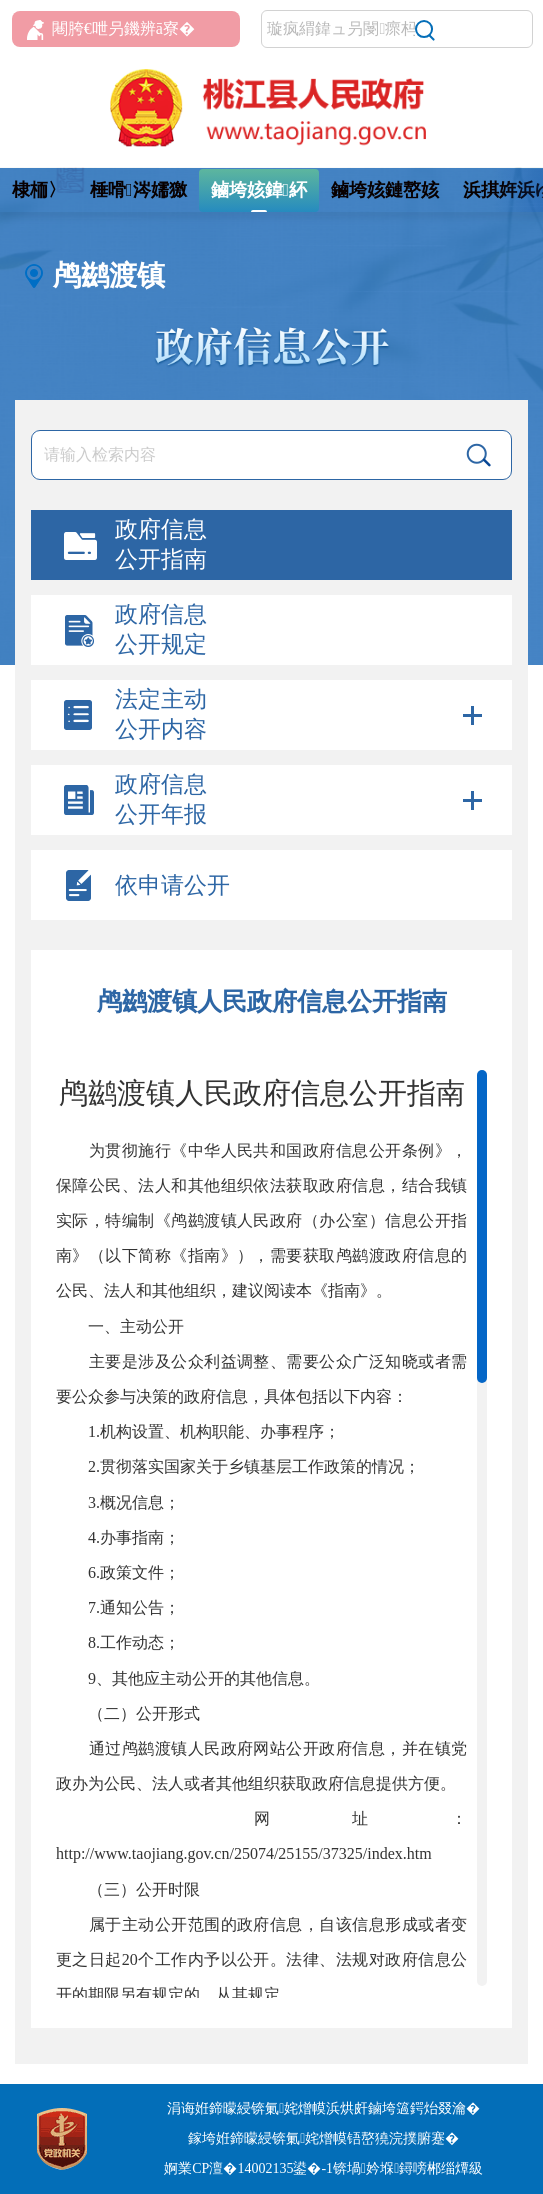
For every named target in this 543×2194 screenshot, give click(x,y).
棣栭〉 (39, 190)
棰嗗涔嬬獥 (138, 190)
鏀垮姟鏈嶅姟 (385, 190)
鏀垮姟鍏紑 (259, 190)
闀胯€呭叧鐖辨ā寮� (111, 30)
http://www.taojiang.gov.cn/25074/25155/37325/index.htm (244, 1853)
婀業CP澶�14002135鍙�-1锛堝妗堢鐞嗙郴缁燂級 (323, 2168)
